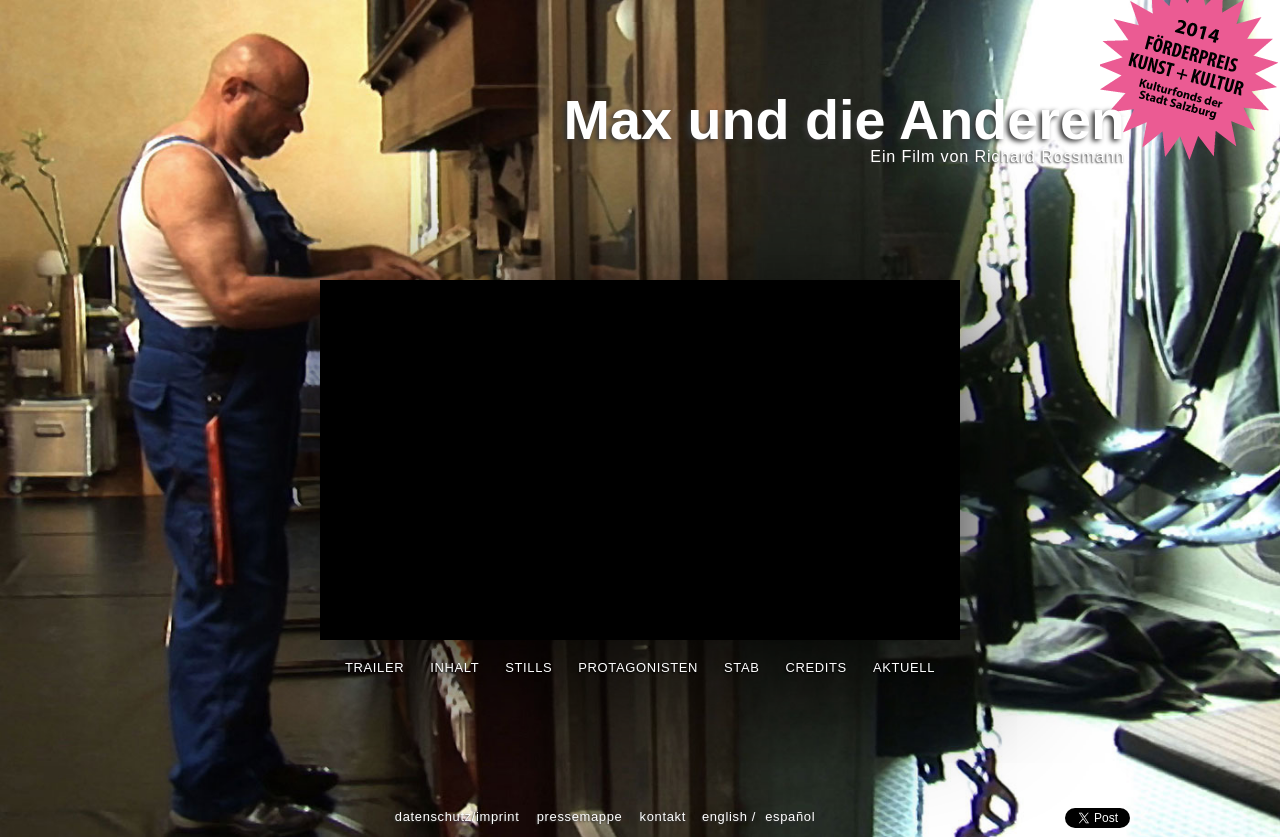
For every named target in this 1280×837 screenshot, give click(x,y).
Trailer (374, 667)
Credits (816, 667)
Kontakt (663, 816)
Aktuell (904, 667)
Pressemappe (580, 816)
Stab (741, 667)
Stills (528, 667)
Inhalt (454, 667)
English (725, 816)
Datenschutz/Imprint (457, 816)
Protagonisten (638, 667)
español (790, 816)
